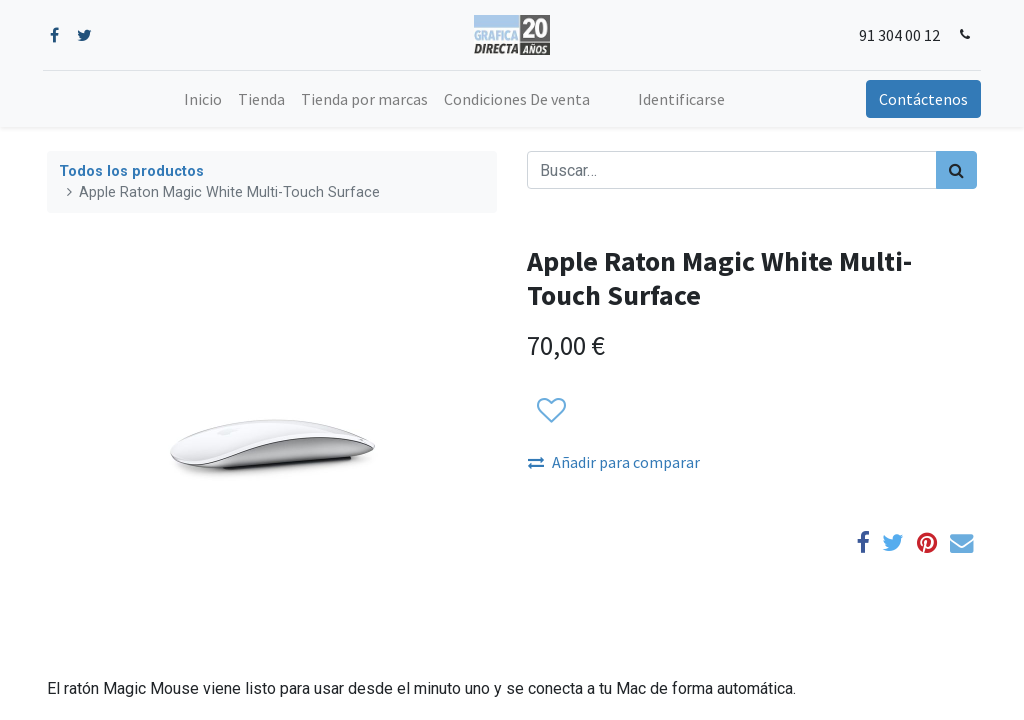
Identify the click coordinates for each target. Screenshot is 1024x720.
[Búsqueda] (956, 170)
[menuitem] (203, 99)
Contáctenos (919, 99)
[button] (550, 411)
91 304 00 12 (895, 35)
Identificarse (681, 99)
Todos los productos (131, 171)
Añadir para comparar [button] (614, 462)
